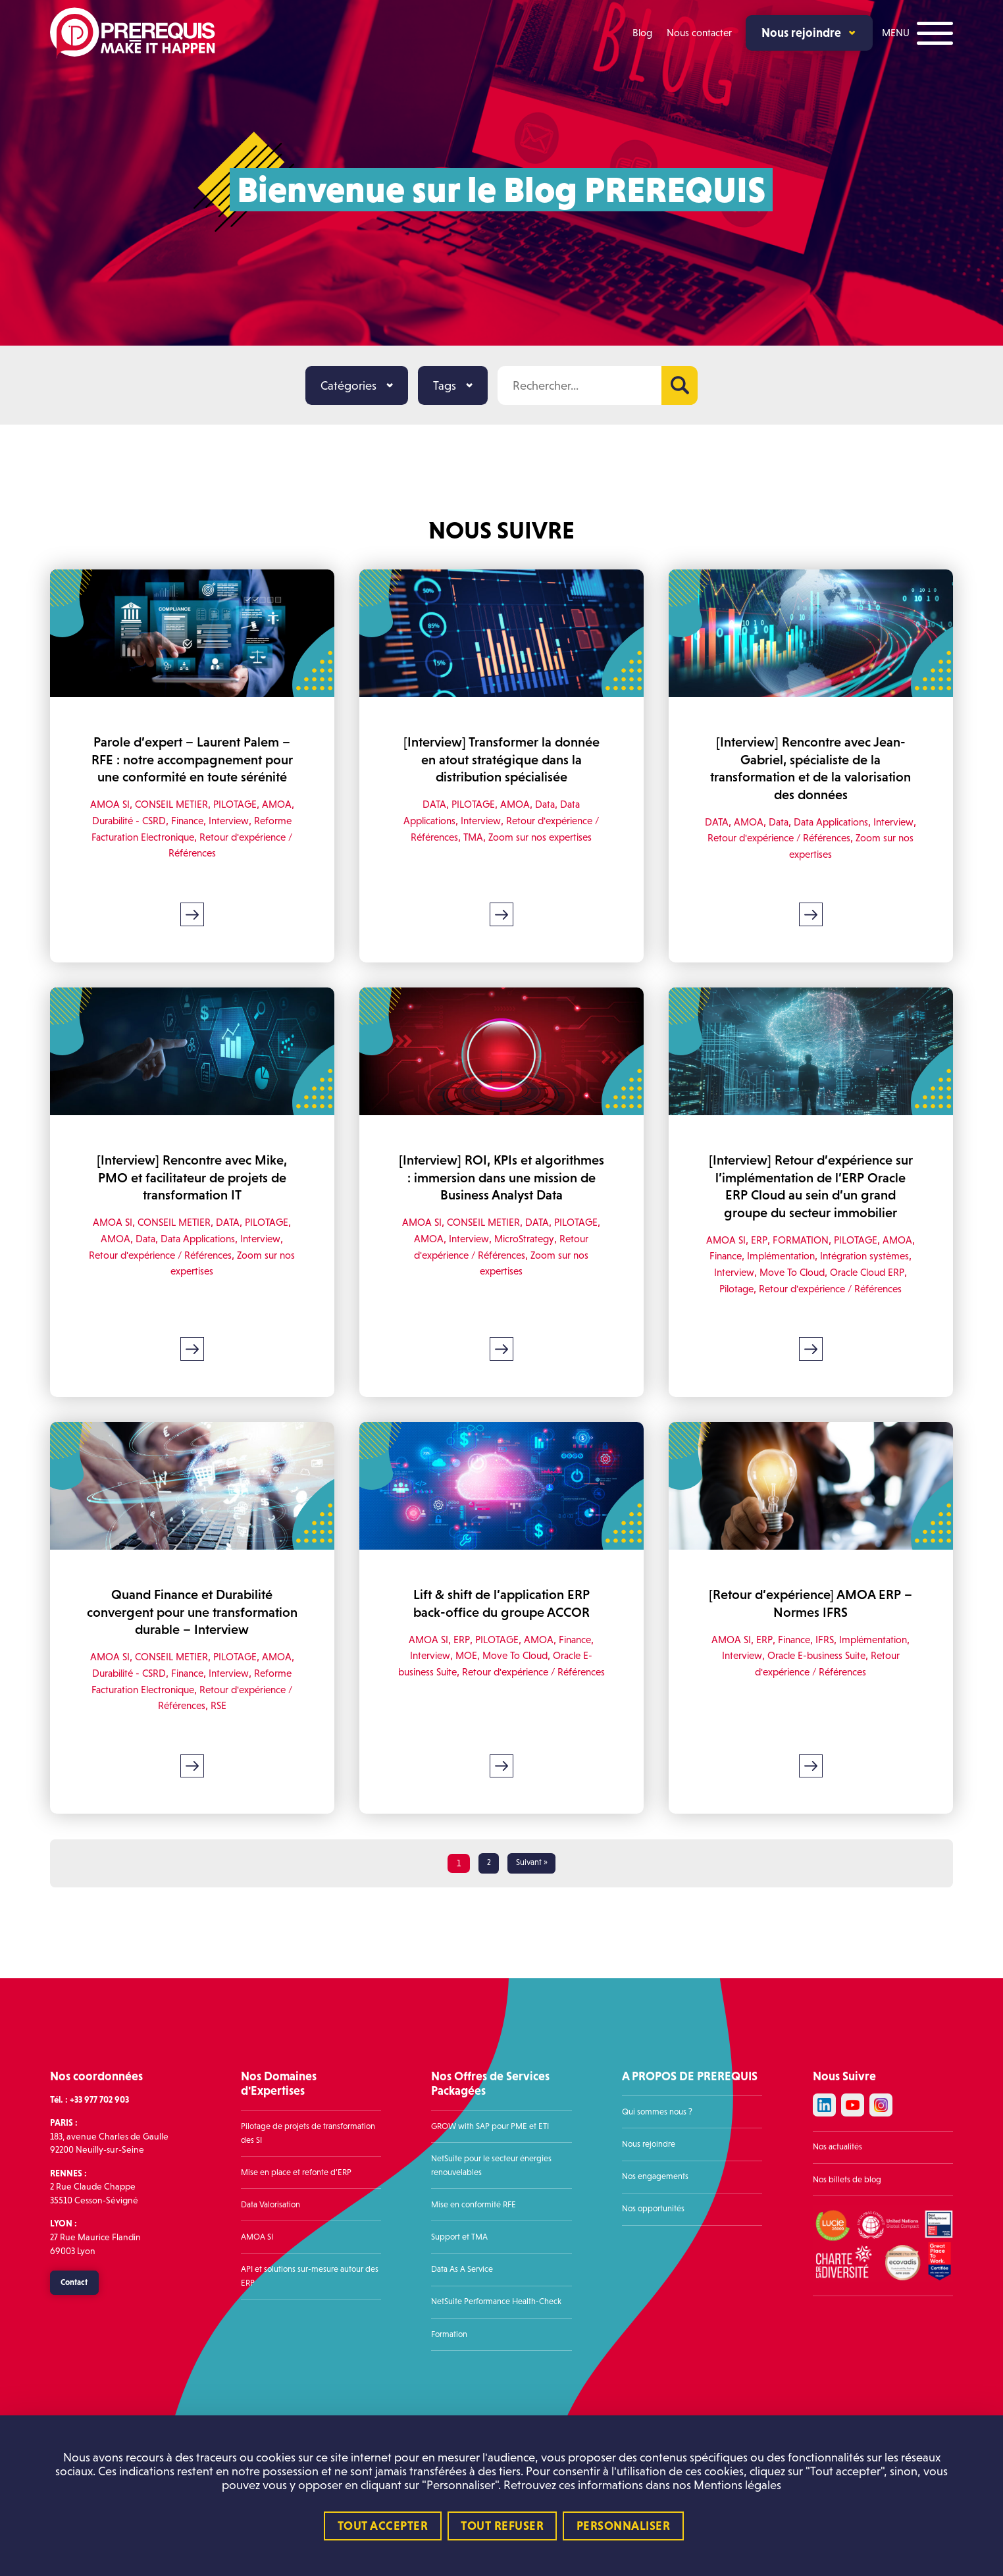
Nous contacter (696, 32)
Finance (228, 838)
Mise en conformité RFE (477, 2277)
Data (547, 804)
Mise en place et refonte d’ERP (300, 2244)
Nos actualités (839, 2221)
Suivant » (532, 1936)
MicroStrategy (569, 1274)
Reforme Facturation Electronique (174, 854)
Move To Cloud (840, 1307)
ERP (774, 1275)
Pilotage (782, 1324)
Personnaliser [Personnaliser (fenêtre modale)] (624, 2526)
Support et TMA (462, 2309)
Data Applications (856, 822)
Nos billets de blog (849, 2253)
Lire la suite (192, 931)
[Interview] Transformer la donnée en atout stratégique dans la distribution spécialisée (501, 759)
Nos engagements (658, 2248)
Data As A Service (465, 2341)
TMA (474, 837)
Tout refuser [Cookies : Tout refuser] (502, 2526)
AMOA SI (122, 822)
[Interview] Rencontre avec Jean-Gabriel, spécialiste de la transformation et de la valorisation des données (810, 768)
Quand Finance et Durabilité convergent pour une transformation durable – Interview (192, 1674)
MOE (463, 1709)
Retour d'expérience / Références (834, 838)
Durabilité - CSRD (164, 838)
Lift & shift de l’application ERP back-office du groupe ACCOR (501, 1656)
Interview (273, 838)
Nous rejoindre (800, 32)
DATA (429, 804)
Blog (639, 32)
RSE (256, 1776)
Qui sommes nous (656, 2184)
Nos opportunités (656, 2281)
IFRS (864, 1693)
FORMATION (817, 1275)
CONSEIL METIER (188, 822)
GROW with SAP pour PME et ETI (495, 2198)
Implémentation (820, 1291)
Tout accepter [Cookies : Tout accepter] (383, 2526)
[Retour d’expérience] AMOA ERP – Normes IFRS (811, 1656)
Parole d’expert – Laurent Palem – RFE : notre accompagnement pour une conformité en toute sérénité (192, 768)
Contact (78, 2356)
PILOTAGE (256, 822)
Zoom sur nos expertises (547, 837)
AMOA (102, 838)
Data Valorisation (274, 2277)
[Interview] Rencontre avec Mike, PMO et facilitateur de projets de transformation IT (193, 1195)
